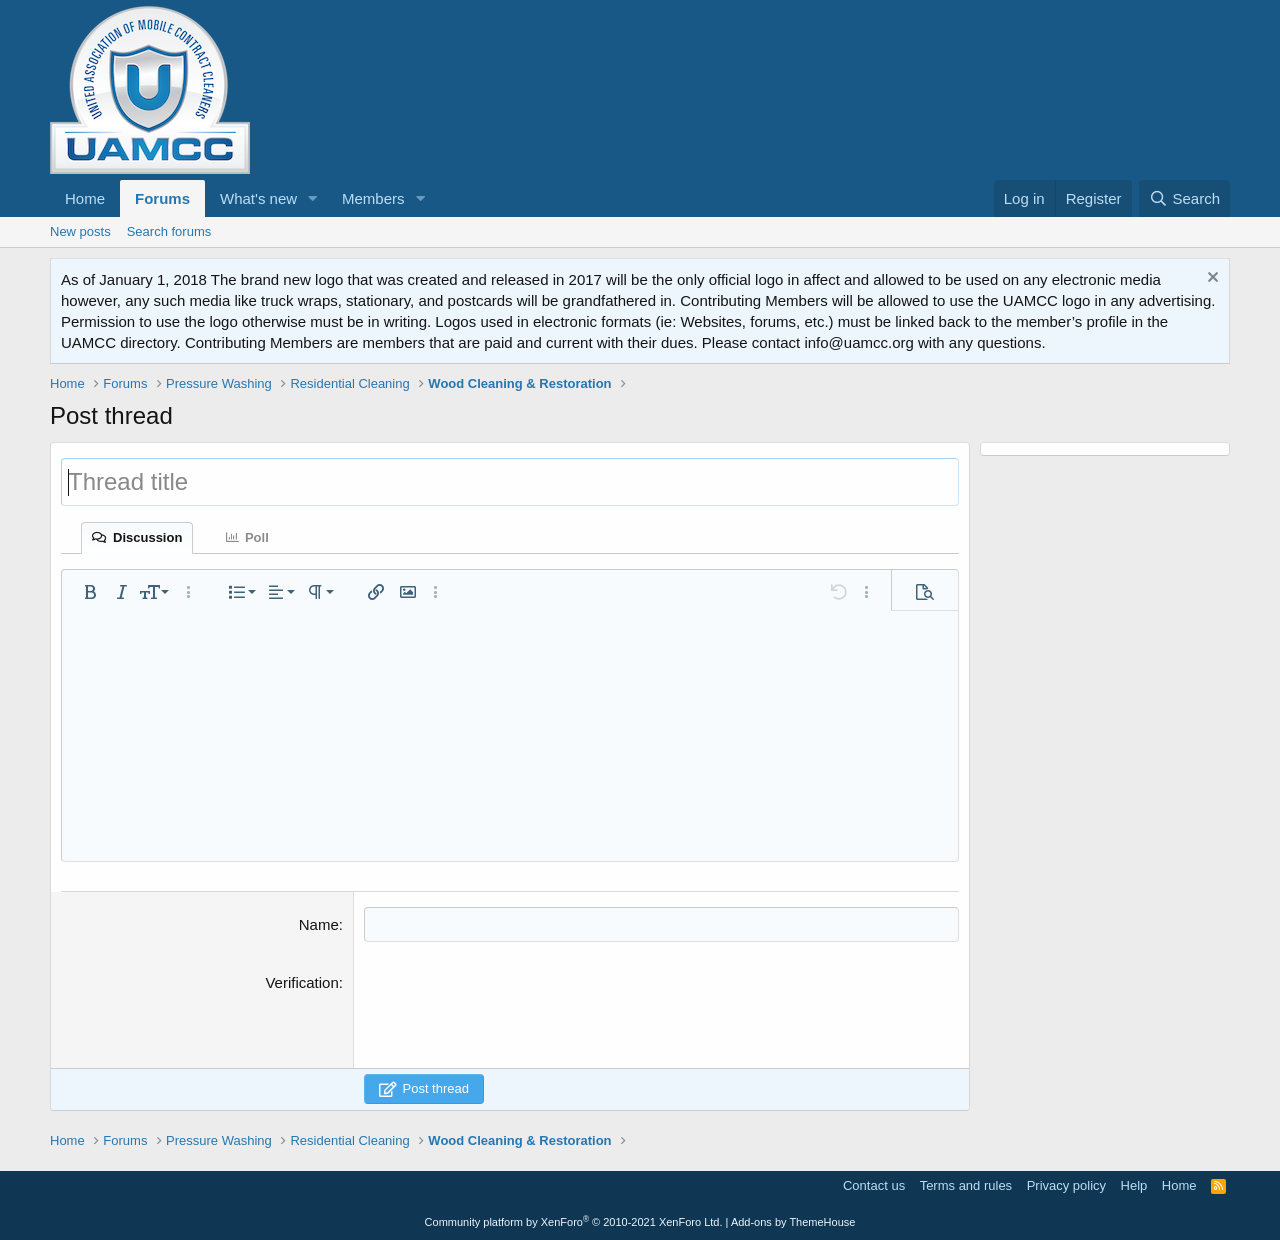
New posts (80, 231)
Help (1134, 1185)
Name (319, 924)
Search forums (169, 231)
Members (373, 198)
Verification (301, 982)
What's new (258, 198)
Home (85, 198)
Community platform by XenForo (574, 1222)
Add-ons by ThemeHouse (793, 1222)
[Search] (1184, 198)
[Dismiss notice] (1210, 279)
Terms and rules (966, 1185)
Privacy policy (1066, 1185)
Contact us (874, 1185)
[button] (313, 198)
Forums (162, 198)
